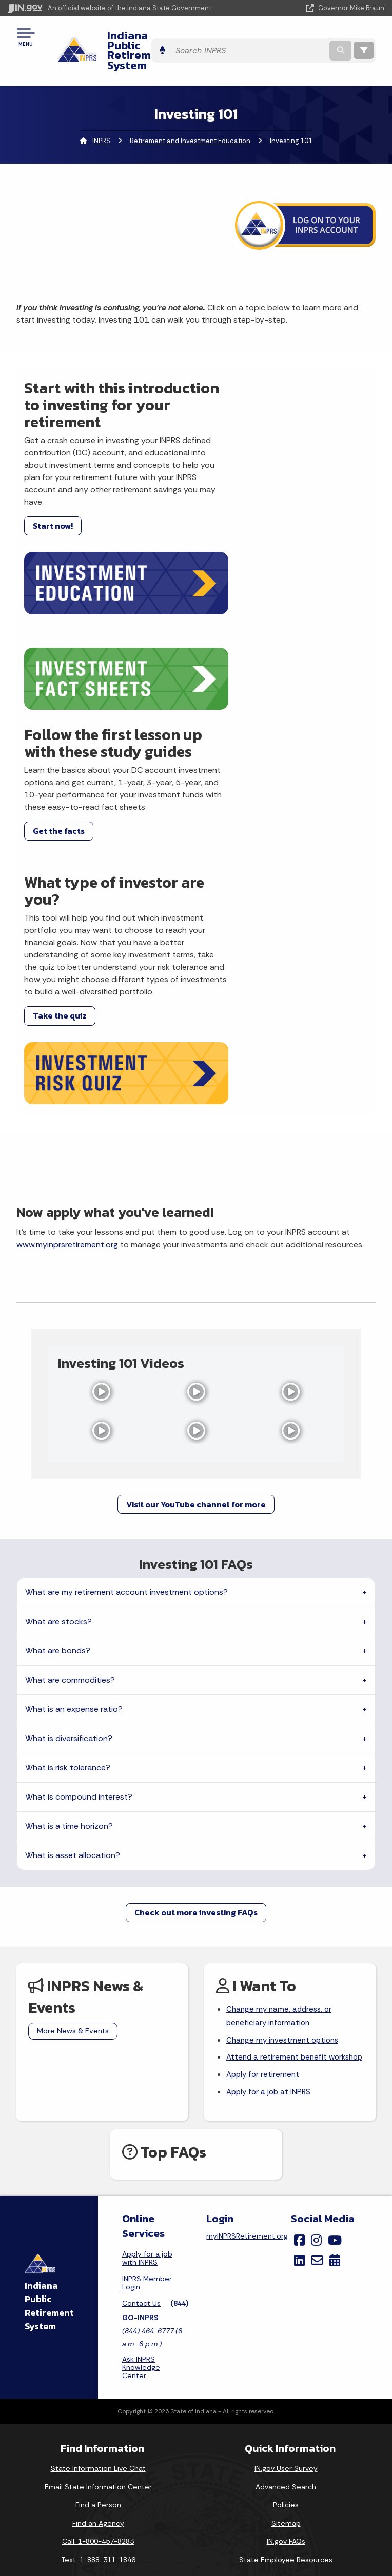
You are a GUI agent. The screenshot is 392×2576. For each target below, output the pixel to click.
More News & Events (73, 1858)
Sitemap (286, 2368)
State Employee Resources (285, 2405)
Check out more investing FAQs (196, 1739)
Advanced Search (286, 2332)
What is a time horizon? (69, 1653)
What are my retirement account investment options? (126, 1419)
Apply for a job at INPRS (270, 1937)
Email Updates (98, 2495)
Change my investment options (285, 1869)
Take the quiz (60, 921)
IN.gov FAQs (286, 2386)
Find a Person (98, 2350)
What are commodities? (70, 1507)
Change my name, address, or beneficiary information (281, 1844)
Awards (98, 2550)
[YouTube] (335, 2086)
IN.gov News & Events (98, 2477)
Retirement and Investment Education (190, 120)
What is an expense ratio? (74, 1536)
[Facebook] (299, 2086)
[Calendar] (334, 2106)
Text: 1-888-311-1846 (98, 2405)
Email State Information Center (98, 2332)
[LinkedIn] (299, 2106)
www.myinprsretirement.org (67, 1071)
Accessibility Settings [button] (286, 2480)
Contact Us (141, 2148)
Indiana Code (98, 2514)
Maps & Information (98, 2459)
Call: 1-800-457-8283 (98, 2386)
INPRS (101, 120)
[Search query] (317, 41)
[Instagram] (316, 2086)
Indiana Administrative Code (98, 2532)
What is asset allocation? (72, 1682)
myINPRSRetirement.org (247, 2082)
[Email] (317, 2106)
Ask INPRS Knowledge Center (141, 2213)
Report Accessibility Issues (285, 2498)
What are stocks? (58, 1448)
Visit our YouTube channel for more (196, 1331)
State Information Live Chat (98, 2314)
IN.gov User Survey (286, 2314)
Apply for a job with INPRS (147, 2103)
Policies (286, 2350)
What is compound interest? (78, 1624)
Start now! (53, 535)
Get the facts (238, 712)
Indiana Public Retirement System (165, 40)
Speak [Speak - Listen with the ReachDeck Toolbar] (284, 2527)
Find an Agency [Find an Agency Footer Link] (98, 2368)
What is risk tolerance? (67, 1594)
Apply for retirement (264, 1919)
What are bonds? (57, 1477)
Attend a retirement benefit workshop (278, 1894)
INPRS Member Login (147, 2128)
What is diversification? (68, 1565)
